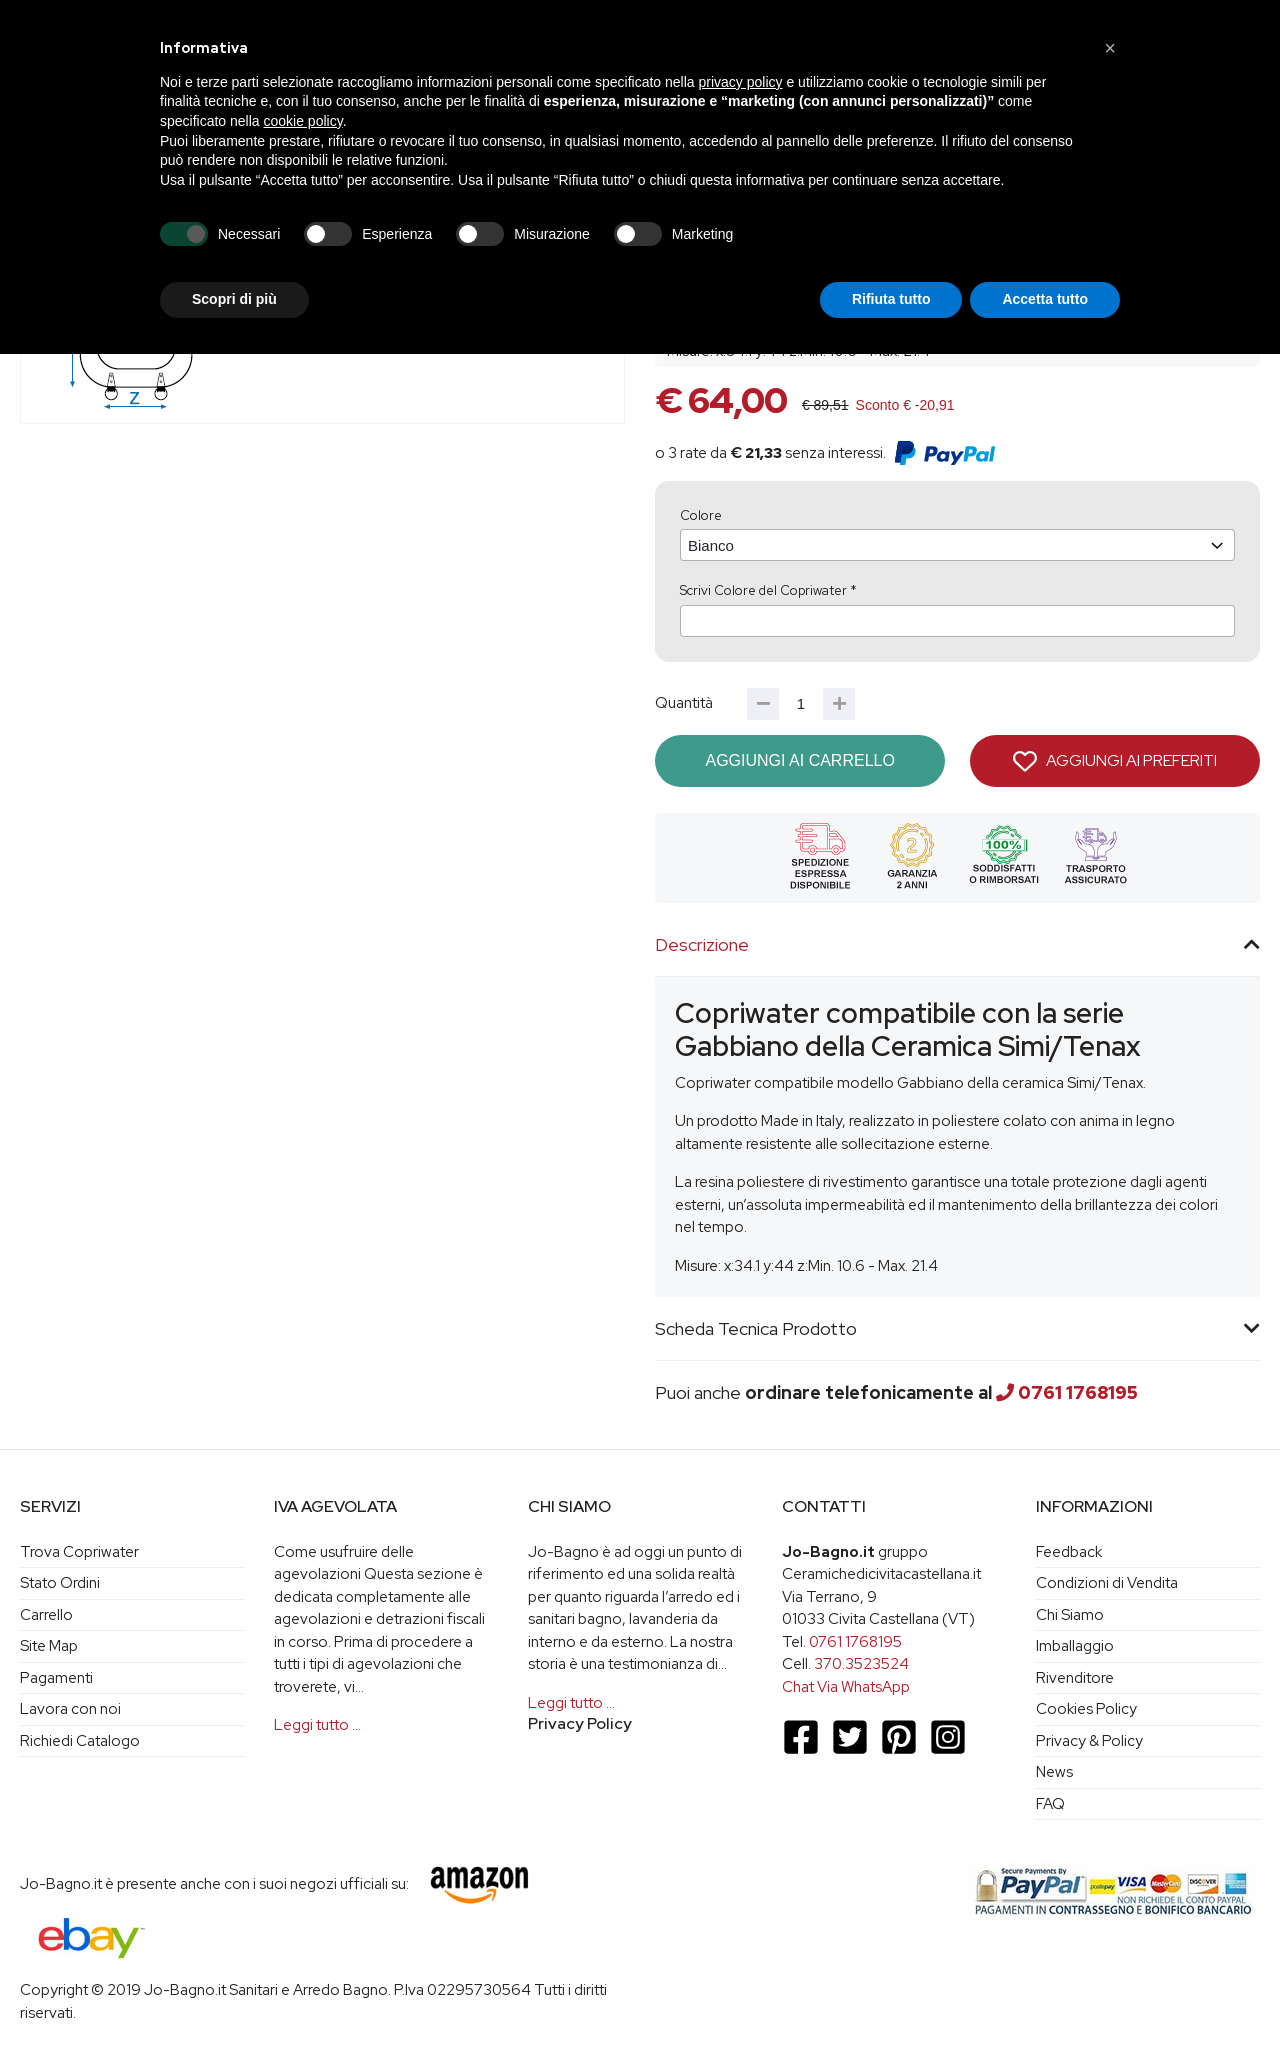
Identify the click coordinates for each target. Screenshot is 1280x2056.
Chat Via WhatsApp (846, 1687)
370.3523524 (861, 1664)
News (1054, 1772)
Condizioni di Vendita (1107, 1583)
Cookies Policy (1086, 1709)
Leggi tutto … (317, 1725)
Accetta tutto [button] (1045, 299)
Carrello (46, 1615)
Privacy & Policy (1089, 1741)
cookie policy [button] (303, 121)
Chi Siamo (1070, 1615)
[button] (1110, 48)
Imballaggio (1075, 1646)
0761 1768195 (1078, 1392)
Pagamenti (56, 1678)
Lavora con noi (70, 1709)
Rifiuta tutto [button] (891, 299)
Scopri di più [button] (234, 299)
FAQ (1050, 1804)
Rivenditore (1075, 1678)
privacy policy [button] (741, 82)
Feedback (1069, 1552)
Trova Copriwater (79, 1552)
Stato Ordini (60, 1583)
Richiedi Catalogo (80, 1741)
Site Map (49, 1646)
